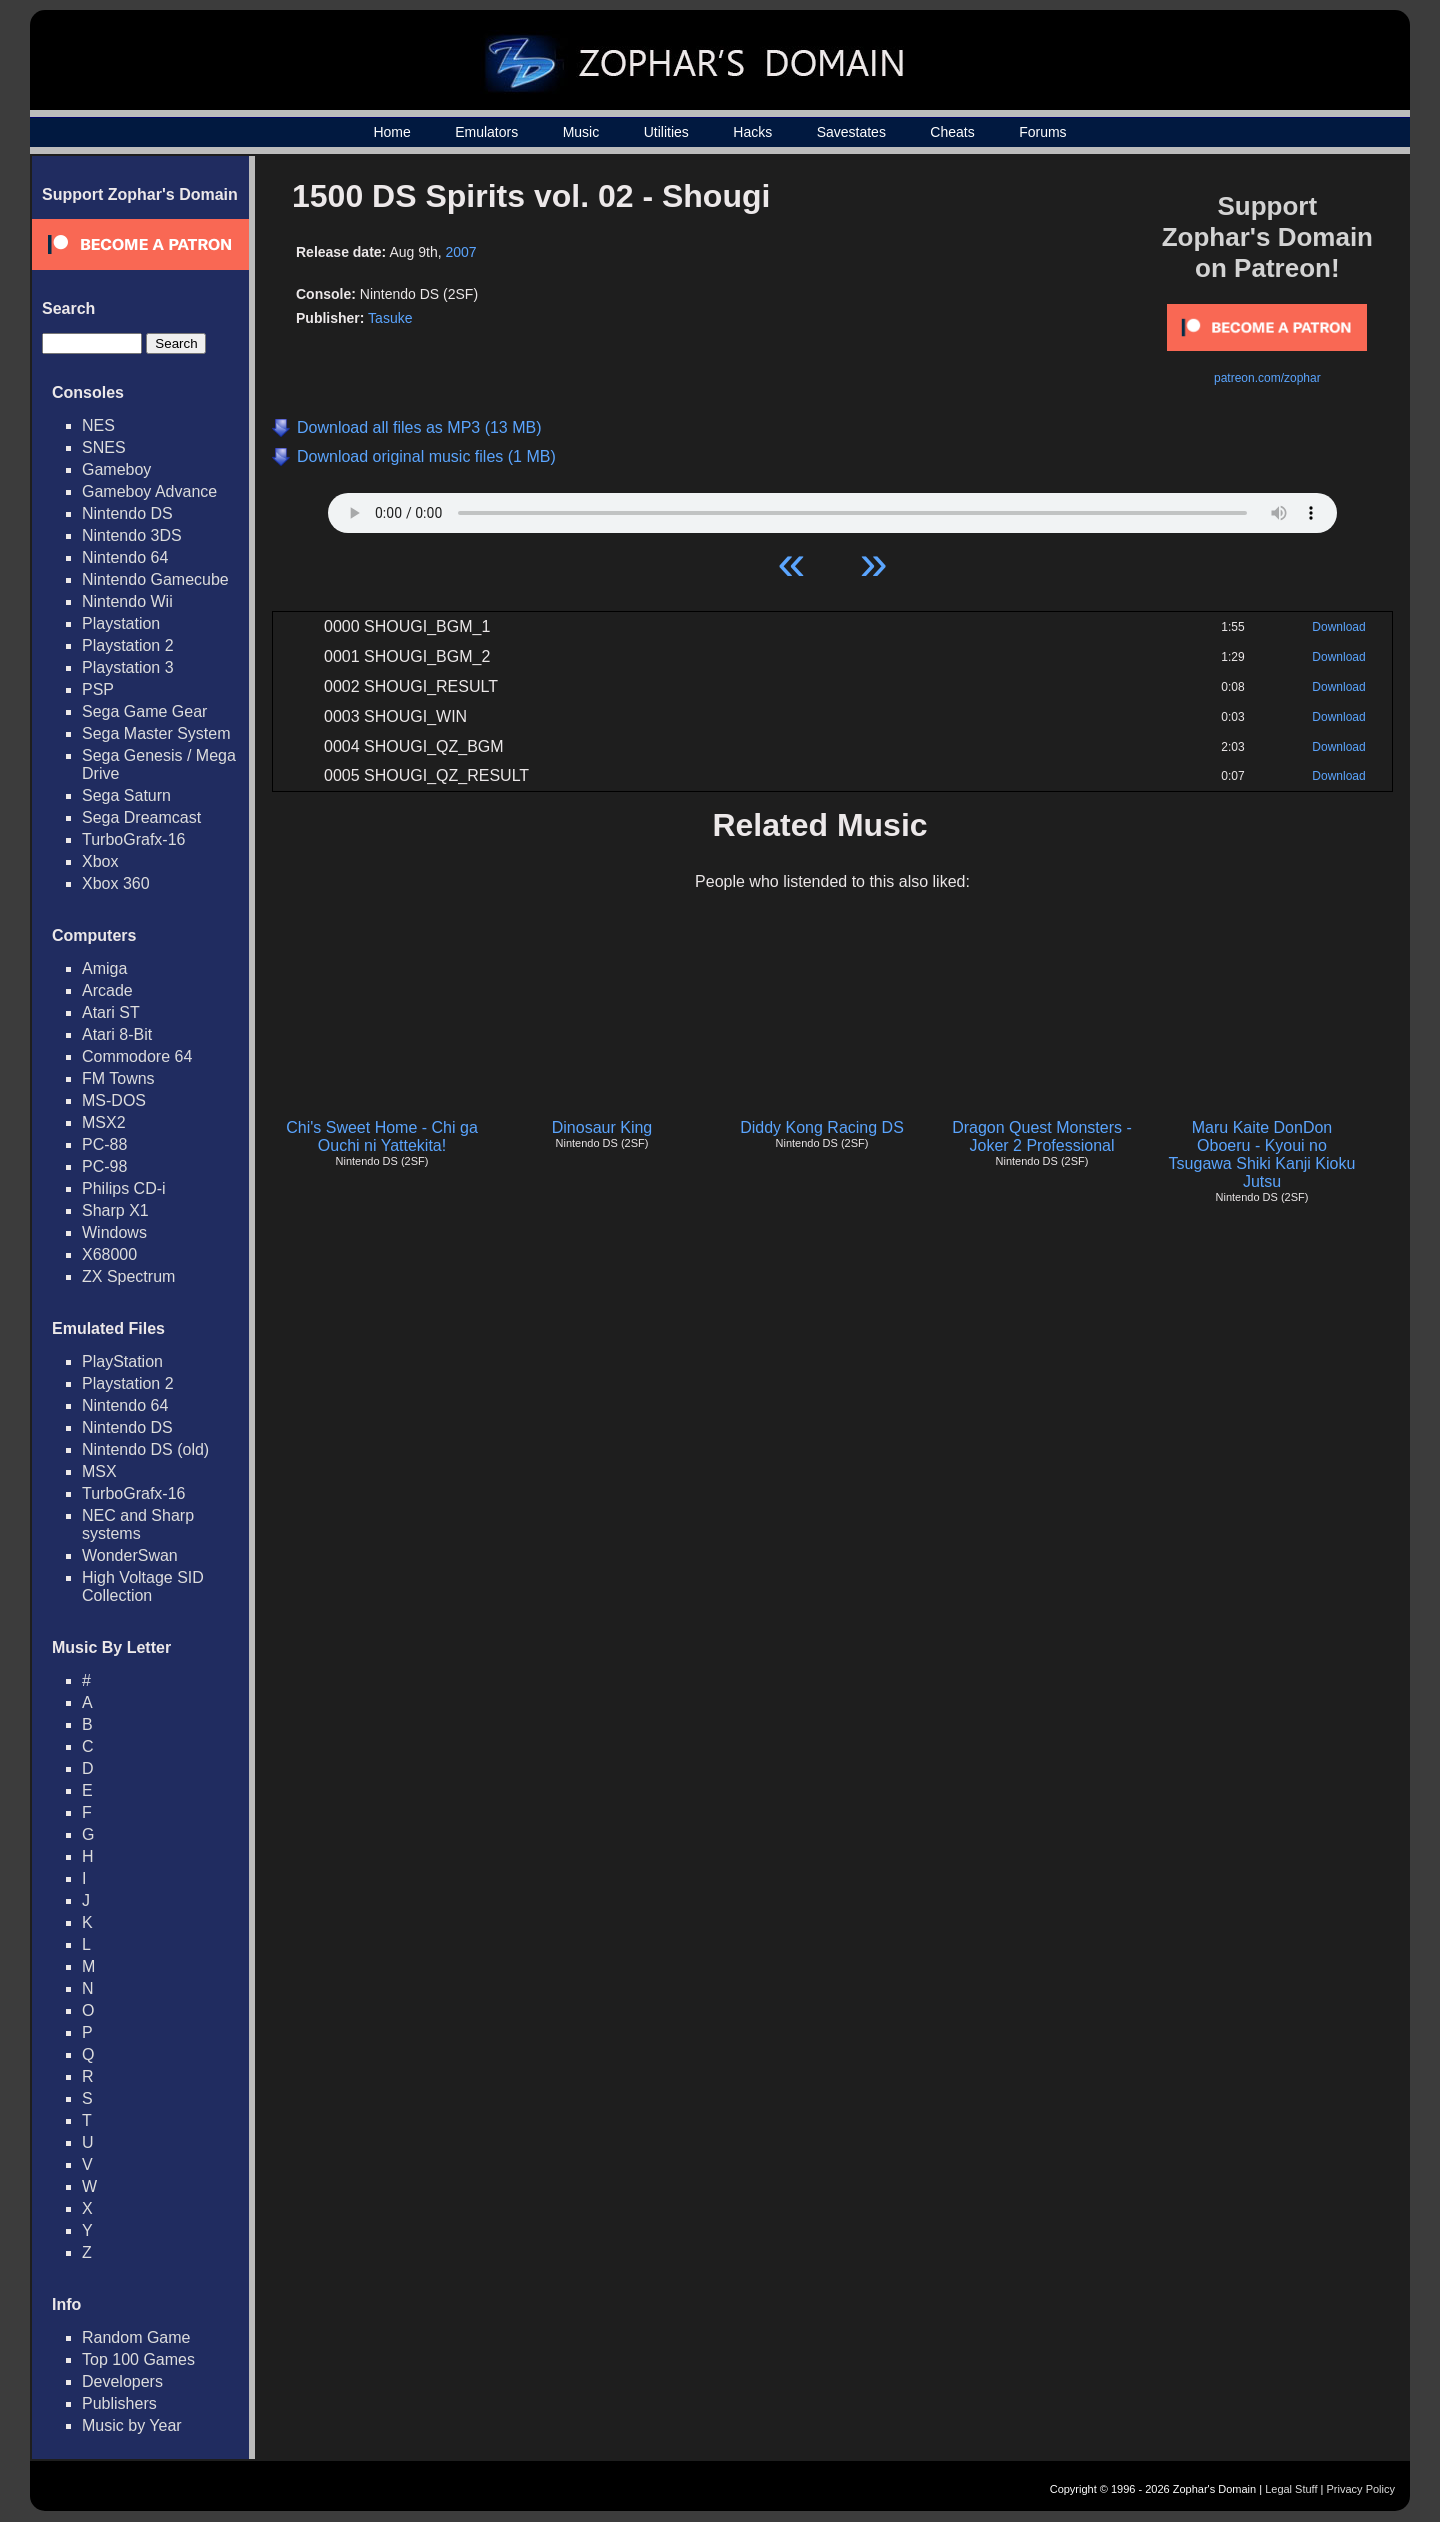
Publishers (119, 2403)
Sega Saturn (126, 795)
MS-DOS (114, 1100)
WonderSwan (130, 1555)
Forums (1042, 132)
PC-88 (104, 1144)
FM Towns (118, 1078)
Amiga (104, 968)
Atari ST (111, 1012)
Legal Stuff (1291, 2489)
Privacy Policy (1361, 2489)
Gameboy (116, 469)
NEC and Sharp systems (138, 1524)
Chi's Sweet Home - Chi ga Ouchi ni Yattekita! (382, 1136)
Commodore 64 (137, 1056)
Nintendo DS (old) (145, 1449)
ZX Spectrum (128, 1276)
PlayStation (122, 1361)
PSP (98, 689)
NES (98, 425)
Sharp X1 (115, 1210)
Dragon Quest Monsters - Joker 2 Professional (1042, 1136)
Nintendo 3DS (132, 535)
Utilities (666, 132)
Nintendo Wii (127, 601)
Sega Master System (156, 733)
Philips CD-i (124, 1188)
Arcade (107, 990)
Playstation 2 (128, 645)
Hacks (752, 132)
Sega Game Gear (144, 711)
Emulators (486, 132)
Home (391, 132)
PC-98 (104, 1166)
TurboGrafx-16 (133, 839)
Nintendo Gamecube (155, 579)
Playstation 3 (128, 667)
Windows (114, 1232)
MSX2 (104, 1122)
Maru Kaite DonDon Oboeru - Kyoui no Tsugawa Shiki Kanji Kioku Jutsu (1262, 1154)
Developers (122, 2381)
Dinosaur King (602, 1127)
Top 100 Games (138, 2359)
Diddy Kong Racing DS (822, 1127)
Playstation (121, 623)
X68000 (109, 1254)
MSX (99, 1471)
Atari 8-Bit (117, 1034)
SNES (104, 447)
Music (581, 132)
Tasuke (390, 318)
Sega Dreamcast (141, 817)
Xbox (100, 861)
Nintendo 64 (125, 557)
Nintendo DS (127, 513)
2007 (460, 252)
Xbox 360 (116, 883)
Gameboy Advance (149, 491)
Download (1338, 627)
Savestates (851, 132)
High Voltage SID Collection (143, 1586)
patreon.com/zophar (1267, 378)
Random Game (136, 2337)
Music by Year (132, 2425)
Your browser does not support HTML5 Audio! (832, 508)
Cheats (952, 132)
